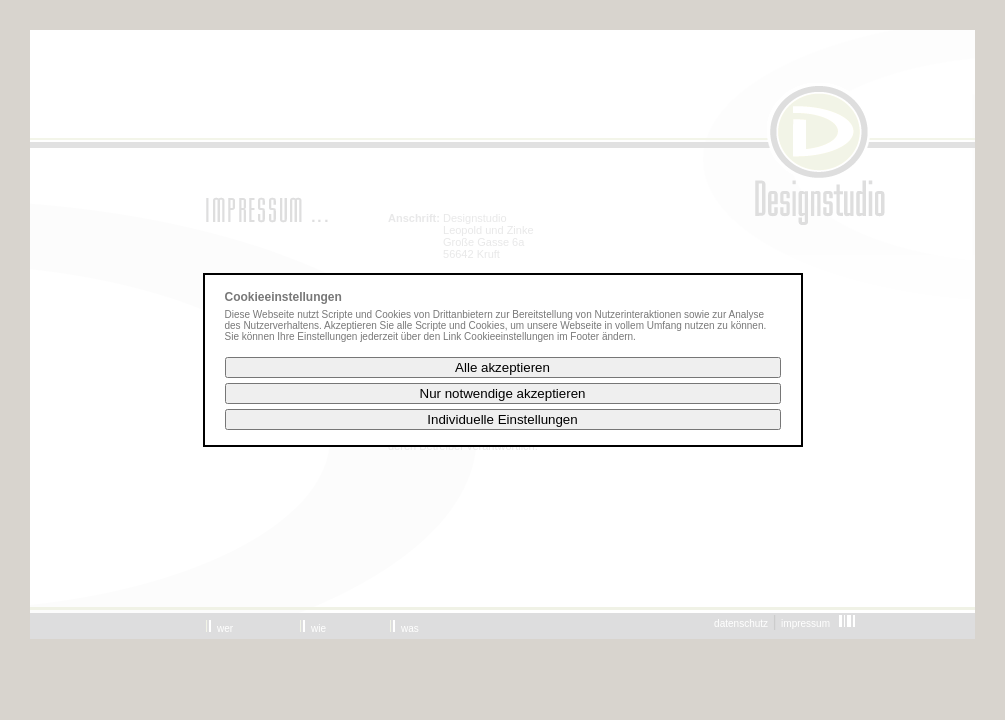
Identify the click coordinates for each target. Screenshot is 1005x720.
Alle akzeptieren (502, 367)
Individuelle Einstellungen (502, 419)
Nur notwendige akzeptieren (503, 393)
